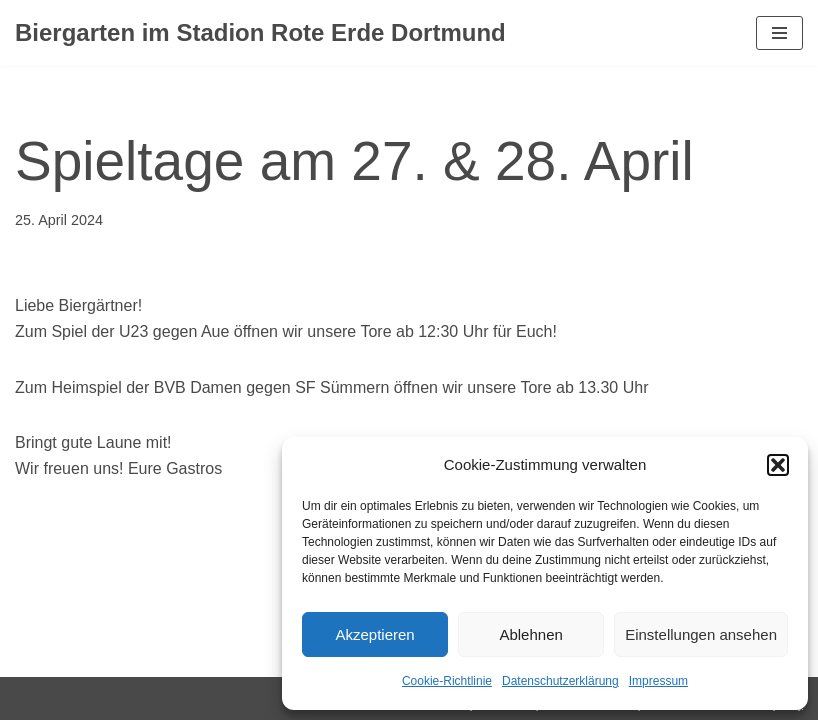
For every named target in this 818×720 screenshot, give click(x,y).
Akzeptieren (374, 634)
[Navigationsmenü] (779, 33)
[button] (778, 465)
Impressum (658, 681)
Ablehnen (530, 634)
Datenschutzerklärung (560, 681)
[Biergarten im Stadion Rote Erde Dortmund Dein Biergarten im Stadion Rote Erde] (260, 33)
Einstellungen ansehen (701, 634)
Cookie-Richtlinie (447, 681)
